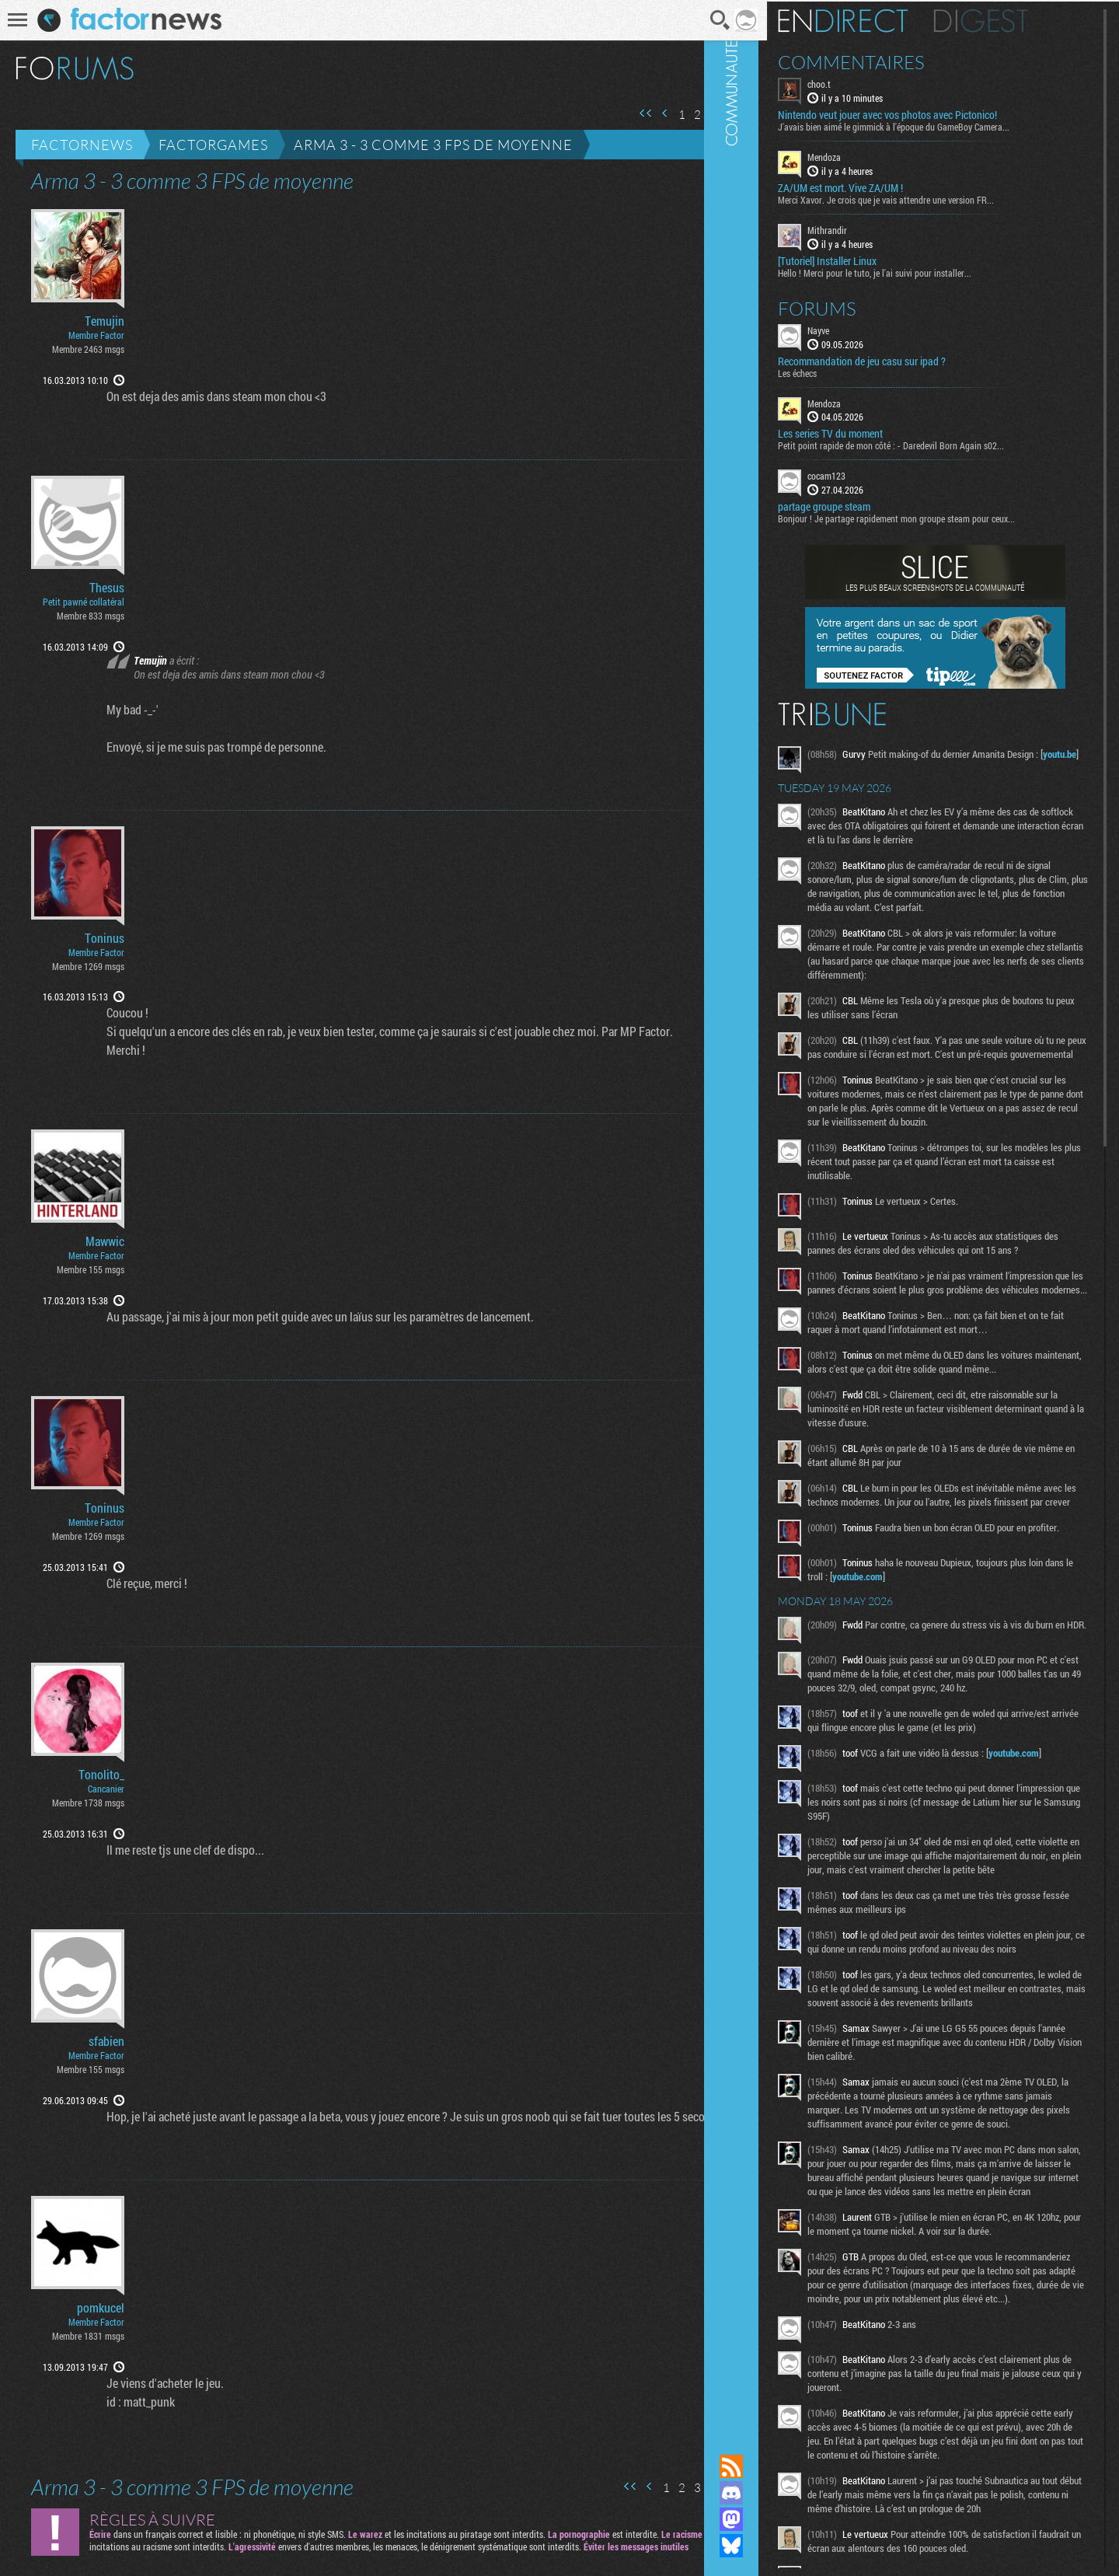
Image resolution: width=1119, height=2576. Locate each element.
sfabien (106, 2041)
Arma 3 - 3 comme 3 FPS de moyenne (433, 144)
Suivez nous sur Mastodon (773, 2519)
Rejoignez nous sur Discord (773, 2492)
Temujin (104, 321)
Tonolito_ (101, 1775)
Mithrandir (869, 228)
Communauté (773, 1212)
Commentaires (893, 60)
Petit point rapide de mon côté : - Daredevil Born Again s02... (933, 444)
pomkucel (100, 2308)
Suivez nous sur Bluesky (773, 2545)
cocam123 (868, 474)
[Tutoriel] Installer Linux (869, 259)
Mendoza (866, 155)
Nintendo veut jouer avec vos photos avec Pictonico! (929, 113)
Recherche (700, 20)
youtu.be (868, 766)
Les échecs (839, 371)
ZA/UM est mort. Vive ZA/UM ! (882, 186)
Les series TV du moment (872, 432)
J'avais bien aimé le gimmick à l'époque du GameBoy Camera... (935, 125)
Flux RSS (773, 2466)
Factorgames (213, 144)
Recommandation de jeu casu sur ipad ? (904, 359)
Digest (1023, 19)
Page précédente (644, 113)
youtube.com (930, 1640)
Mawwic (104, 1241)
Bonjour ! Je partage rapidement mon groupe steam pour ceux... (938, 517)
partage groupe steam (866, 505)
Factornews (82, 144)
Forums (859, 306)
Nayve (860, 328)
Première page (624, 113)
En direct (885, 19)
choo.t (861, 82)
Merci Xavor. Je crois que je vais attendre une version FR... (928, 198)
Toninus (104, 938)
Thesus (106, 588)
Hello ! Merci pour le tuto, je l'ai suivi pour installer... (916, 270)
